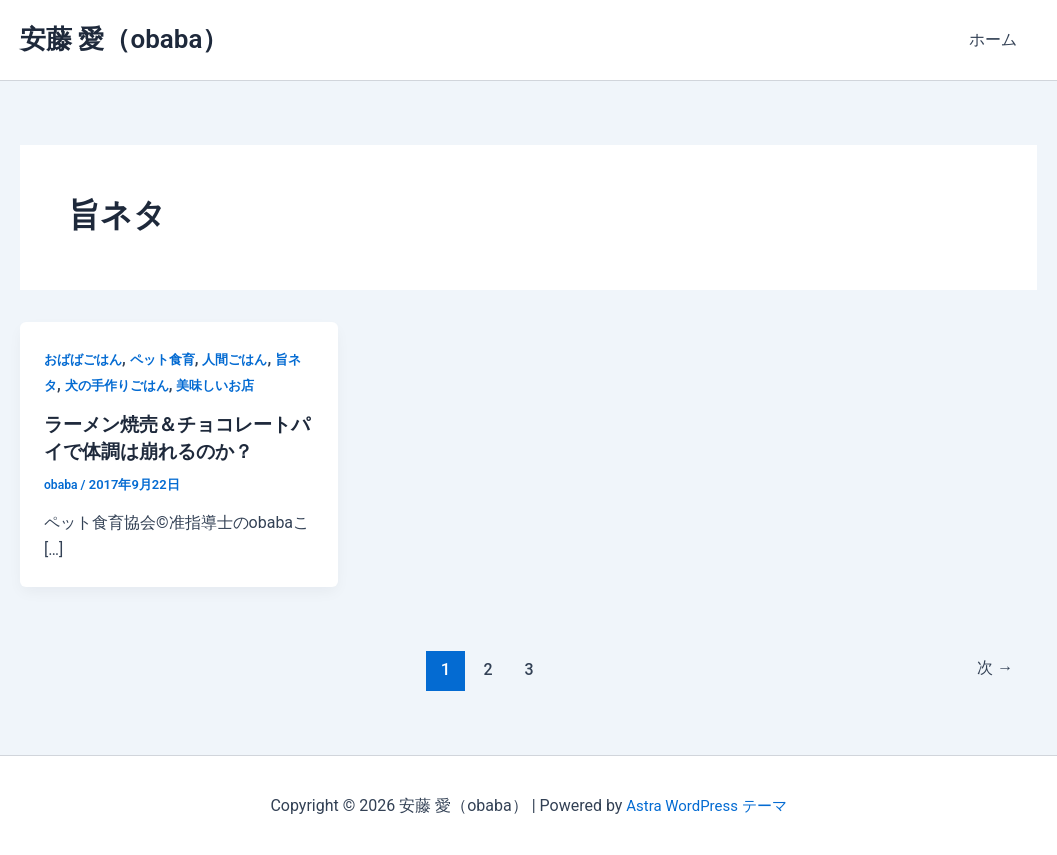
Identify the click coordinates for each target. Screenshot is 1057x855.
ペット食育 (171, 359)
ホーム (997, 39)
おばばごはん (86, 359)
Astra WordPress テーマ (706, 804)
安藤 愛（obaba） (124, 39)
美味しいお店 (241, 385)
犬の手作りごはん (136, 385)
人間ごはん (248, 359)
